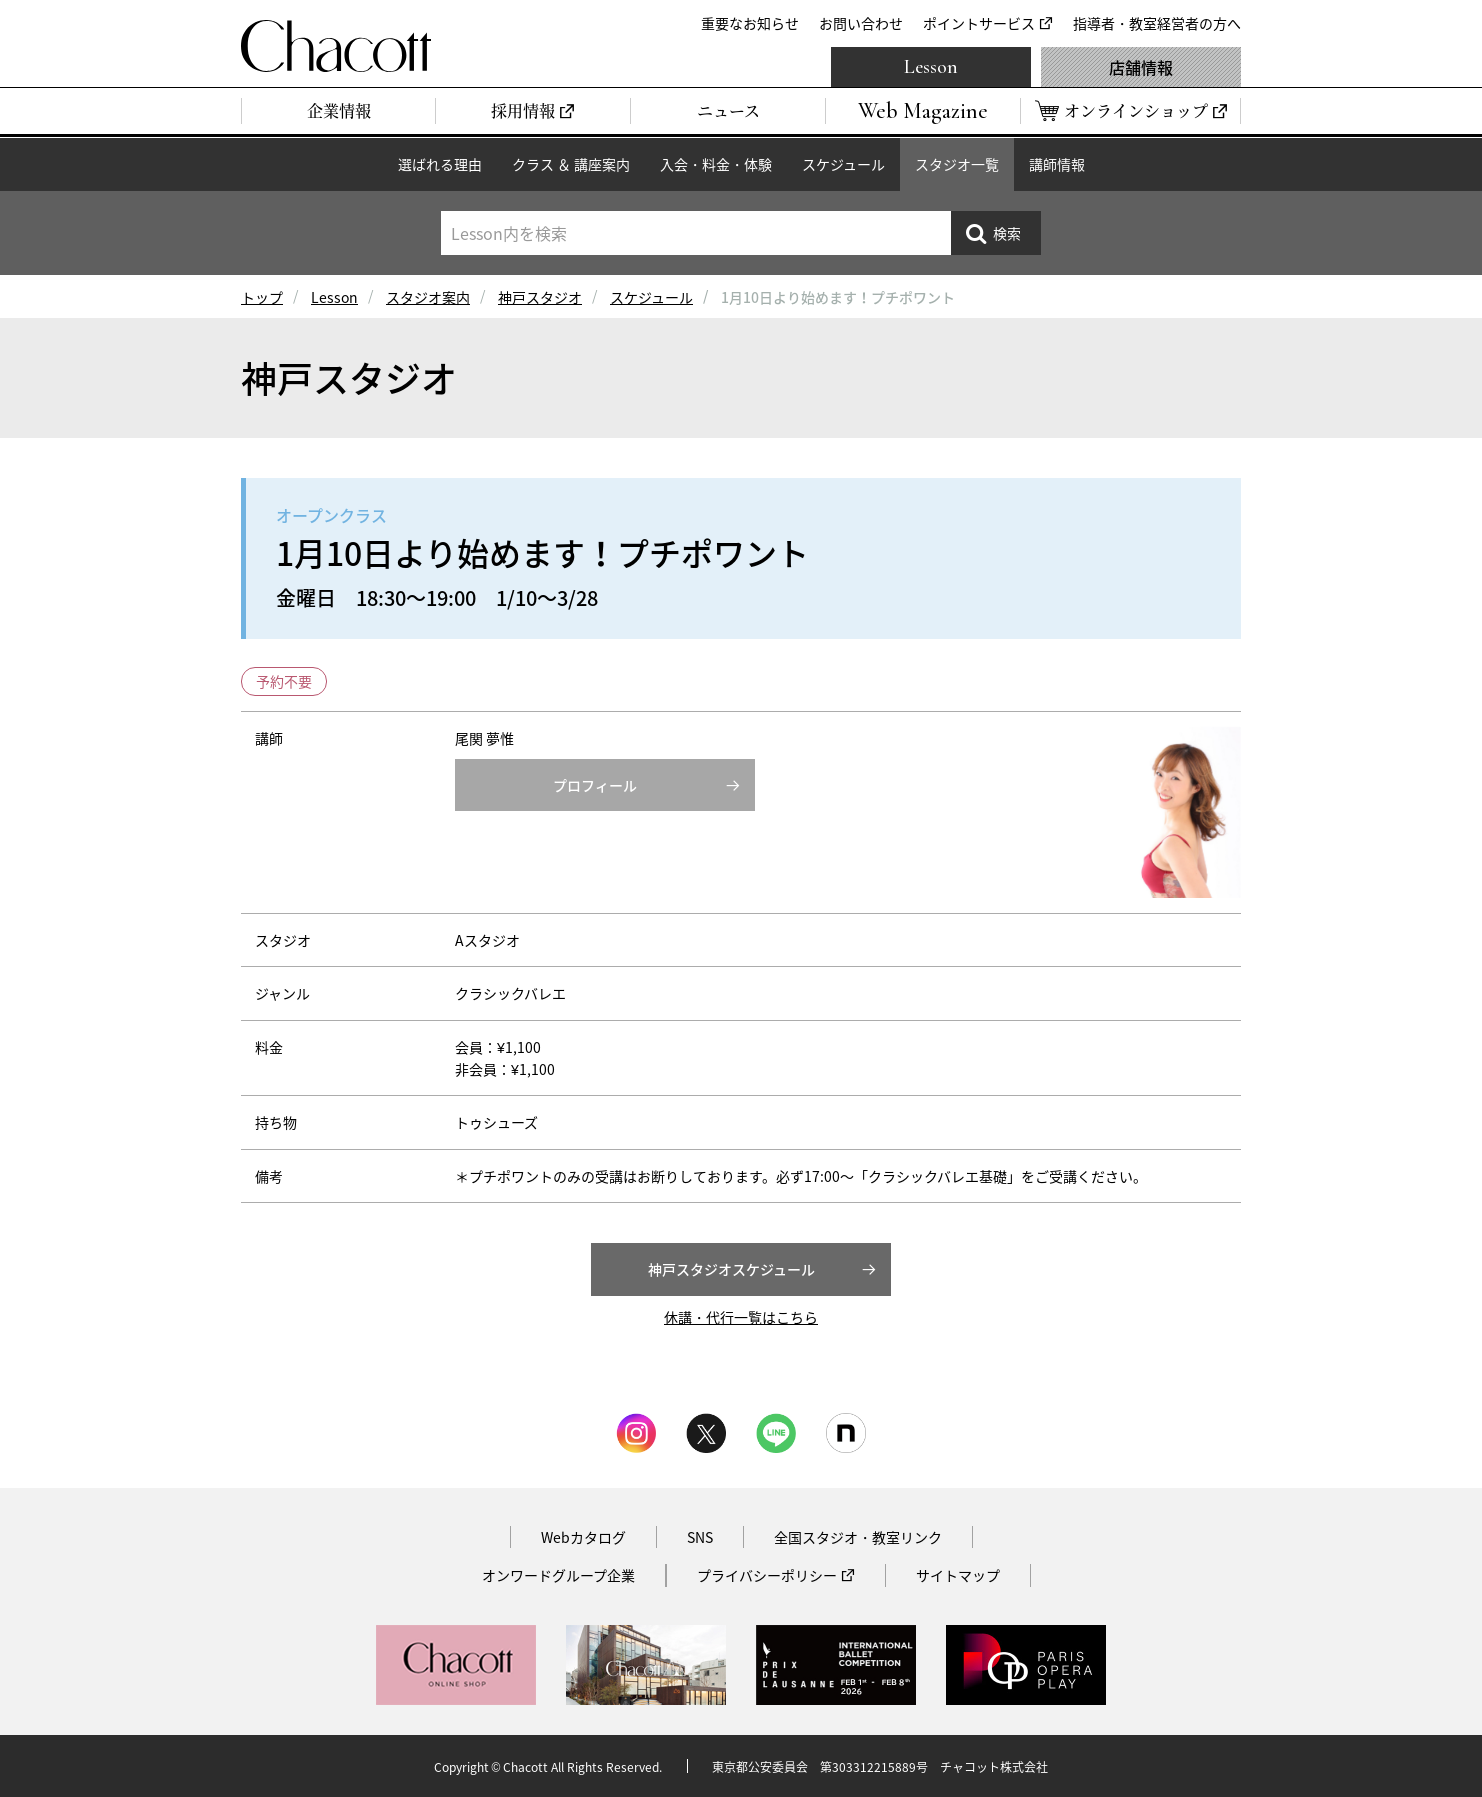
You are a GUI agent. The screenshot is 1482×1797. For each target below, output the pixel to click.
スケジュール (843, 164)
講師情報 (1057, 164)
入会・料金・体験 (716, 164)
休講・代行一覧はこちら (741, 1317)
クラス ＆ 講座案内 (571, 164)
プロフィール (595, 785)
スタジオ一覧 (957, 164)
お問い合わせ (861, 23)
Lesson (931, 67)
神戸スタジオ (540, 297)
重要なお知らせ (750, 23)
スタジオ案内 (428, 297)
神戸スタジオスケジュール (731, 1269)
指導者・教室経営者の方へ (1157, 23)
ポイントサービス (979, 23)
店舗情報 (1141, 67)
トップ (262, 297)
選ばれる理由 (440, 164)
